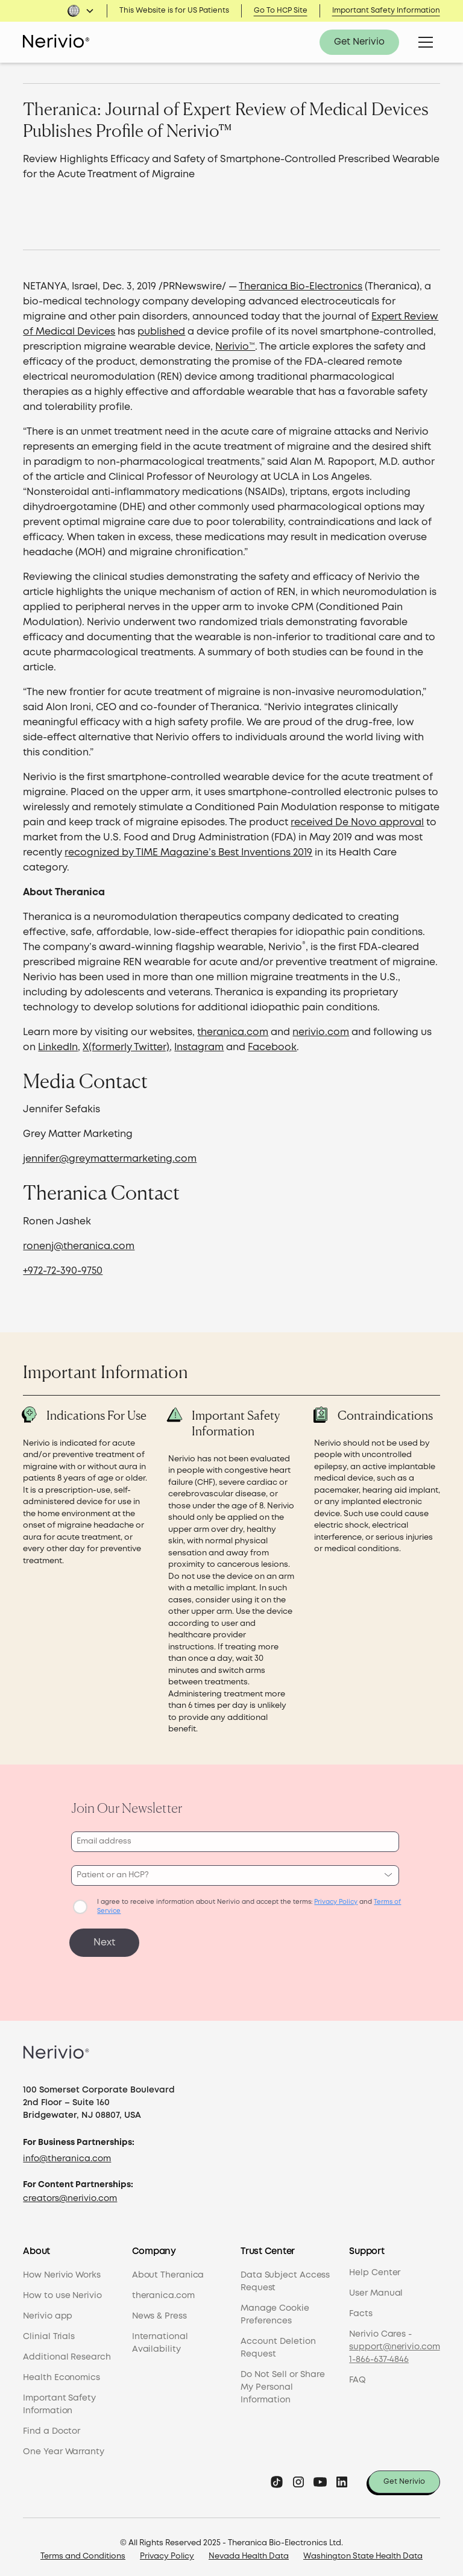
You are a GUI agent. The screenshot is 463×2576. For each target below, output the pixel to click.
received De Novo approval (357, 822)
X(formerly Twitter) (126, 1047)
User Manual (376, 2288)
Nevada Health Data (249, 2551)
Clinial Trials (49, 2331)
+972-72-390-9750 (62, 1271)
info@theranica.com (67, 2154)
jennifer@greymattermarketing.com (110, 1159)
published (161, 331)
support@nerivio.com (394, 2342)
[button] (81, 10)
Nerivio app (47, 2311)
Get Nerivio (359, 42)
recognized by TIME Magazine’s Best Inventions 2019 (188, 852)
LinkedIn (58, 1047)
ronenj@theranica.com (78, 1246)
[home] (56, 42)
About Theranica (168, 2270)
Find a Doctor (51, 2426)
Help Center (374, 2268)
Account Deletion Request (278, 2343)
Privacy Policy (167, 2551)
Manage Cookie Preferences (275, 2310)
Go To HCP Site (280, 10)
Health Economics (61, 2372)
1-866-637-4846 (379, 2354)
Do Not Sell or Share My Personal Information (283, 2382)
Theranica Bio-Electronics (300, 286)
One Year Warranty (63, 2447)
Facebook (272, 1047)
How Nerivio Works (61, 2270)
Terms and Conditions (82, 2551)
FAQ (357, 2375)
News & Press (159, 2311)
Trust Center (268, 2247)
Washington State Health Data (363, 2551)
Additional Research (66, 2352)
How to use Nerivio (62, 2290)
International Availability (160, 2338)
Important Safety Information (386, 10)
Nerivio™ (235, 346)
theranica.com (232, 1032)
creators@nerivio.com (70, 2193)
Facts (361, 2309)
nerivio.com (320, 1032)
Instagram (199, 1047)
